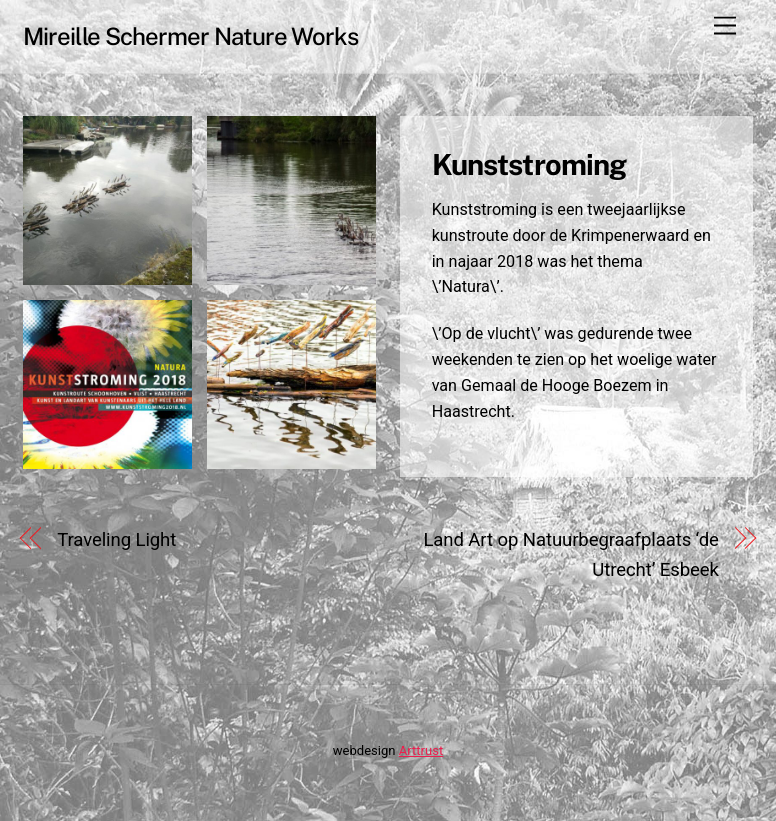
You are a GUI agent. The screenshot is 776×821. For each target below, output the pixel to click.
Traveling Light (116, 540)
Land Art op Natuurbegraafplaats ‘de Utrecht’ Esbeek (570, 555)
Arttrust (421, 750)
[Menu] (725, 26)
